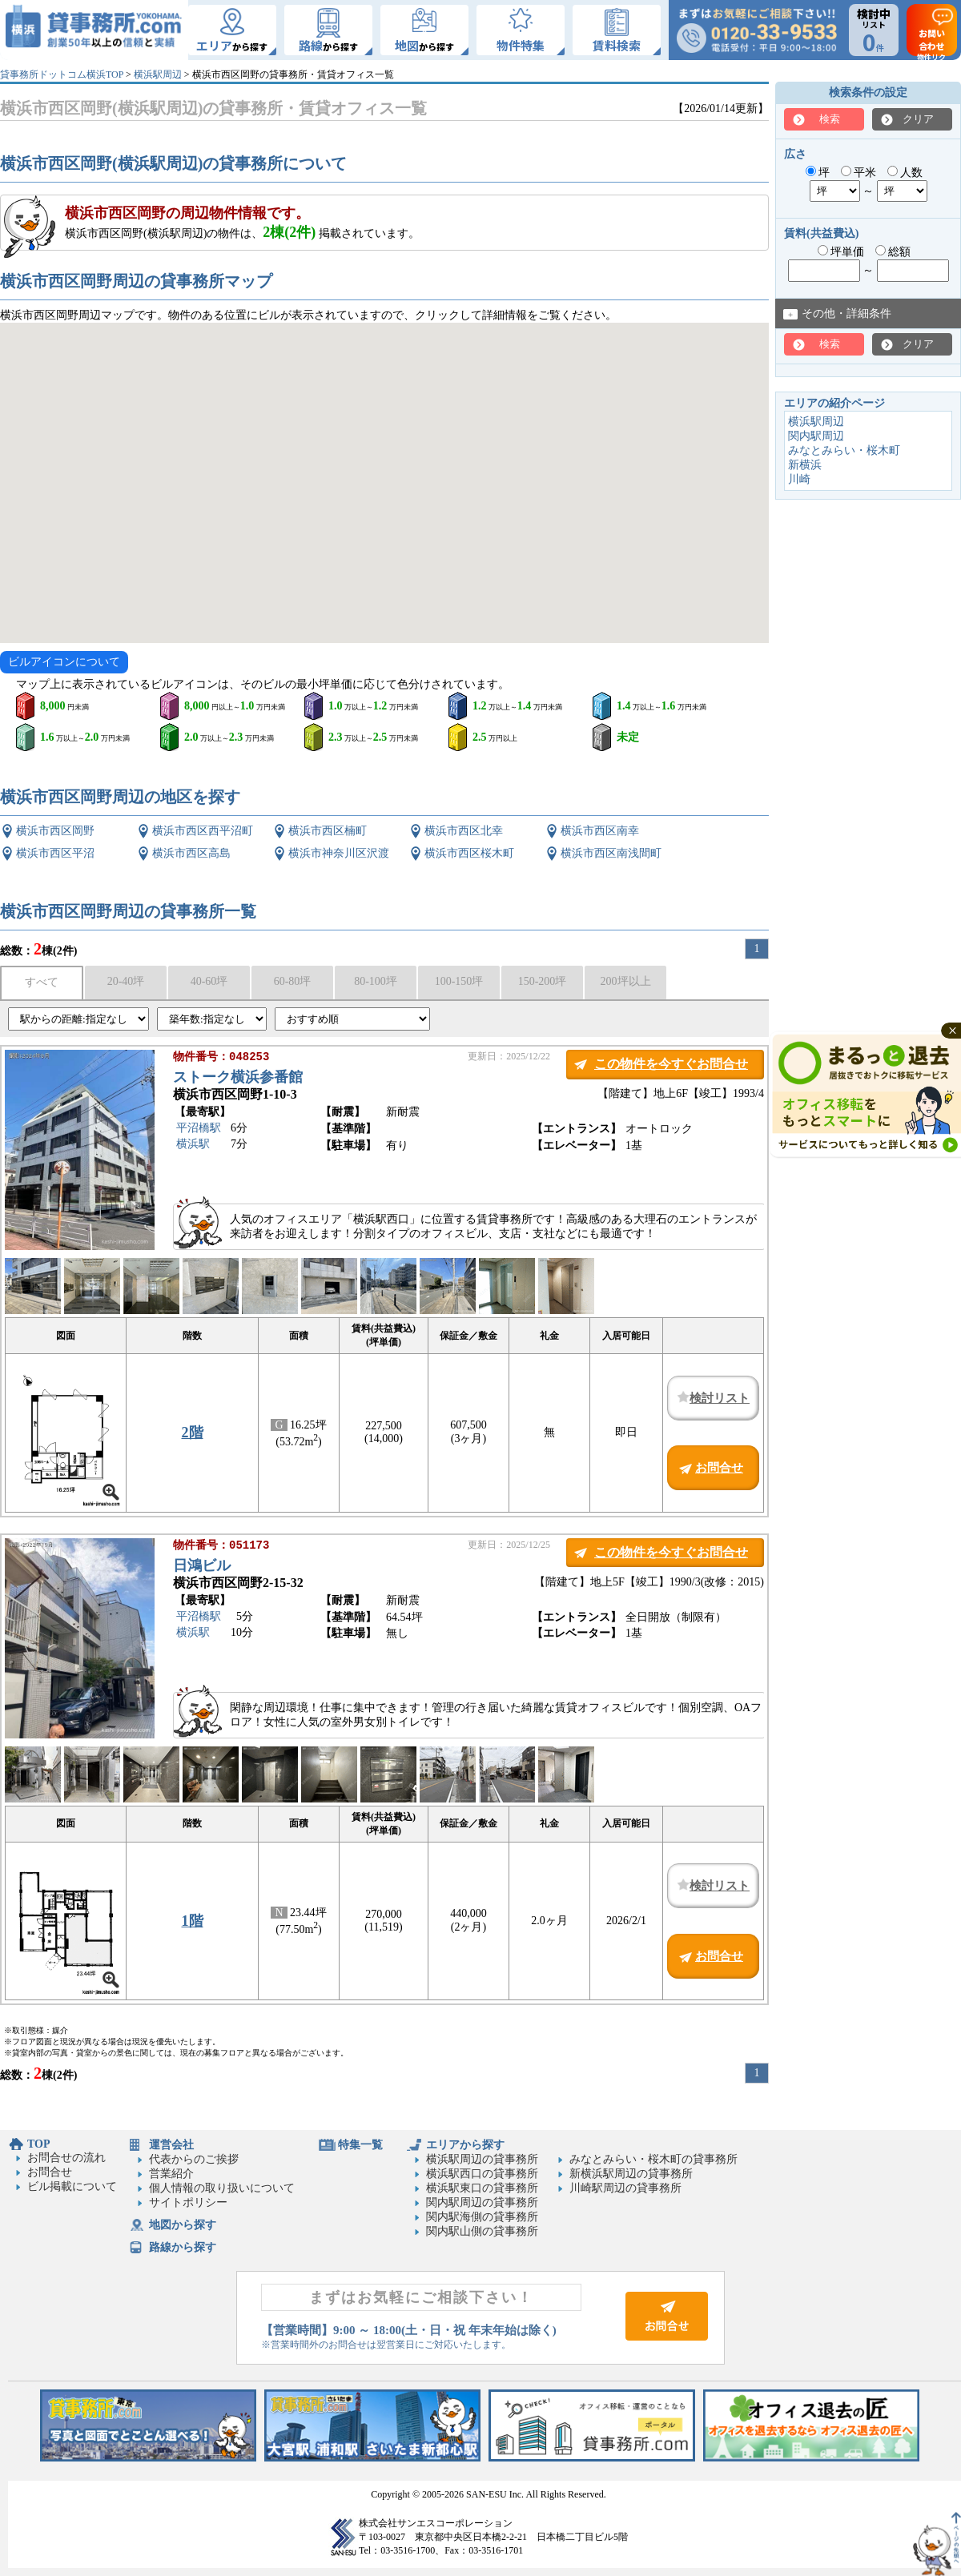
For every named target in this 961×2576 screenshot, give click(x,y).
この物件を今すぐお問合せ (671, 1064)
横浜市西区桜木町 (469, 853)
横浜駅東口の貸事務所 (482, 2188)
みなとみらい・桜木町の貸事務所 (653, 2159)
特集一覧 (360, 2145)
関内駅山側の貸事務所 (482, 2231)
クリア (918, 119)
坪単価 (841, 252)
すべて (41, 982)
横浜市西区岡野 (55, 831)
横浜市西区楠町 (327, 831)
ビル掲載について (72, 2186)
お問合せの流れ (66, 2158)
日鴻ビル (202, 1567)
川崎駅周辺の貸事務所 (625, 2188)
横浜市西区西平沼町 (202, 831)
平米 (859, 173)
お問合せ (49, 2172)
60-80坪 (293, 981)
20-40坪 (126, 981)
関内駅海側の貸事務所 (482, 2217)
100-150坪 (459, 981)
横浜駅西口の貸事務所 (482, 2174)
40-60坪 (209, 981)
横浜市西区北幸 (463, 831)
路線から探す (182, 2247)
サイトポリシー (188, 2202)
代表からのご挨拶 (194, 2159)
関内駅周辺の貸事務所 (482, 2202)
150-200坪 (542, 981)
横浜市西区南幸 (600, 831)
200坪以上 (626, 981)
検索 (829, 119)
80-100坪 (375, 981)
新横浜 (805, 465)
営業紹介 (171, 2174)
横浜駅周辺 (158, 74)
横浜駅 (193, 1145)
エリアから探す (465, 2145)
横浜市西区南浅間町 (611, 853)
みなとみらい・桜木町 (844, 450)
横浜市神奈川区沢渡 (338, 853)
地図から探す (182, 2225)
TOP (38, 2144)
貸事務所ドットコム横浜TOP (61, 74)
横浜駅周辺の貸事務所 (482, 2159)
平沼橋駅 (198, 1129)
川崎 (799, 479)
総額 (893, 252)
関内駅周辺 (816, 436)
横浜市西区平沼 (55, 853)
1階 (192, 1921)
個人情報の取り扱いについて (222, 2188)
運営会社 (171, 2145)
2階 (192, 1433)
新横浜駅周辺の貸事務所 (631, 2174)
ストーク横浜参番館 (238, 1079)
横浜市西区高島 (191, 853)
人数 (905, 173)
